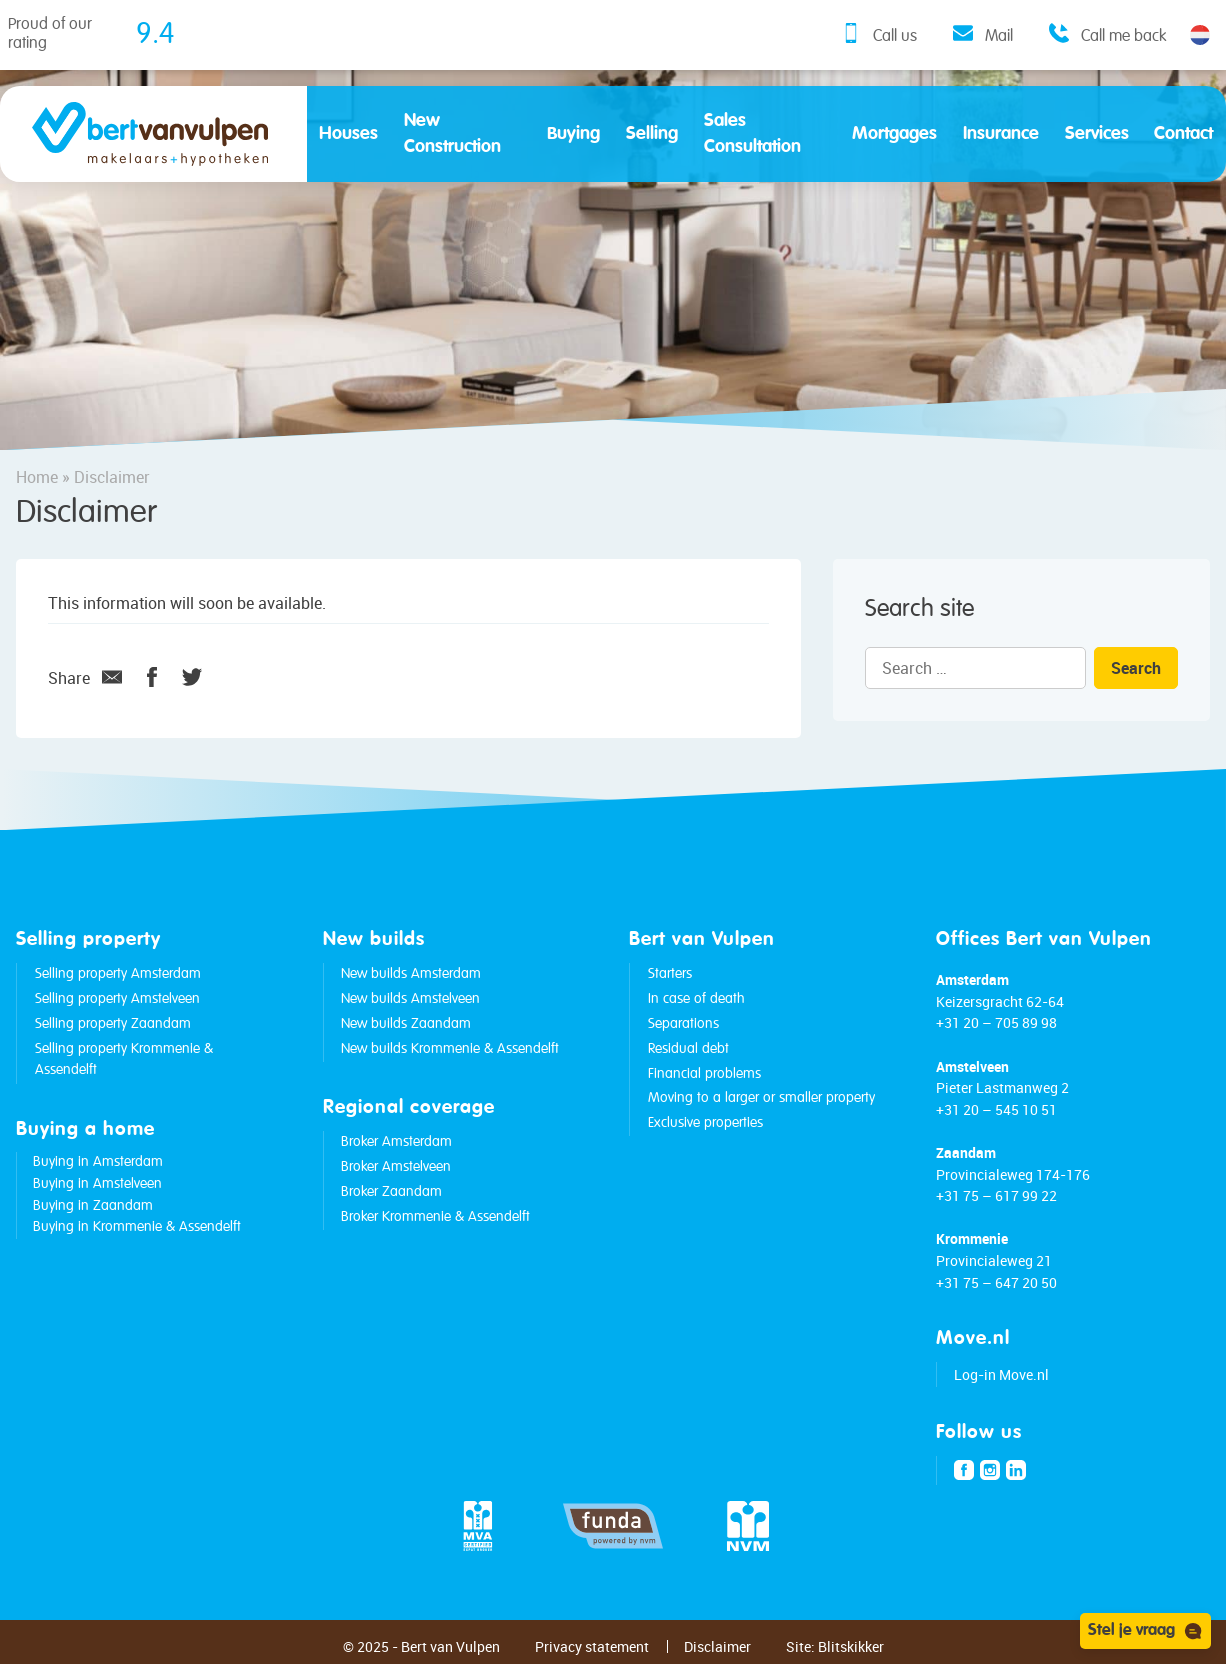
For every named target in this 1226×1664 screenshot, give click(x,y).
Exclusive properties (705, 1123)
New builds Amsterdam (411, 974)
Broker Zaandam (391, 1192)
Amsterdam (972, 979)
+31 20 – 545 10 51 (996, 1109)
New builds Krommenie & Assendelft (450, 1049)
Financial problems (704, 1074)
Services (1097, 134)
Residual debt (688, 1049)
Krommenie (972, 1238)
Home (37, 477)
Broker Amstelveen (396, 1167)
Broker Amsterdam (396, 1142)
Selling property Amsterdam (118, 974)
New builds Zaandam (406, 1024)
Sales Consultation (752, 134)
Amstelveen (972, 1066)
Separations (683, 1024)
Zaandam (966, 1152)
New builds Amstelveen (410, 999)
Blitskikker (851, 1646)
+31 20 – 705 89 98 (996, 1022)
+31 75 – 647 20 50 (996, 1282)
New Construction (452, 134)
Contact (1183, 134)
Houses (348, 134)
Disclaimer (717, 1646)
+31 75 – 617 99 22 (996, 1195)
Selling (652, 134)
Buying (573, 134)
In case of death (696, 999)
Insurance (1001, 134)
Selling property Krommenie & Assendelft (124, 1060)
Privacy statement (592, 1646)
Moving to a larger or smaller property (761, 1098)
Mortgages (894, 134)
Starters (670, 974)
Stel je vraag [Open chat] (1145, 1631)
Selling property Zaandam (113, 1024)
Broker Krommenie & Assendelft (435, 1217)
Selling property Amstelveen (117, 999)
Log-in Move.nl (1001, 1374)
